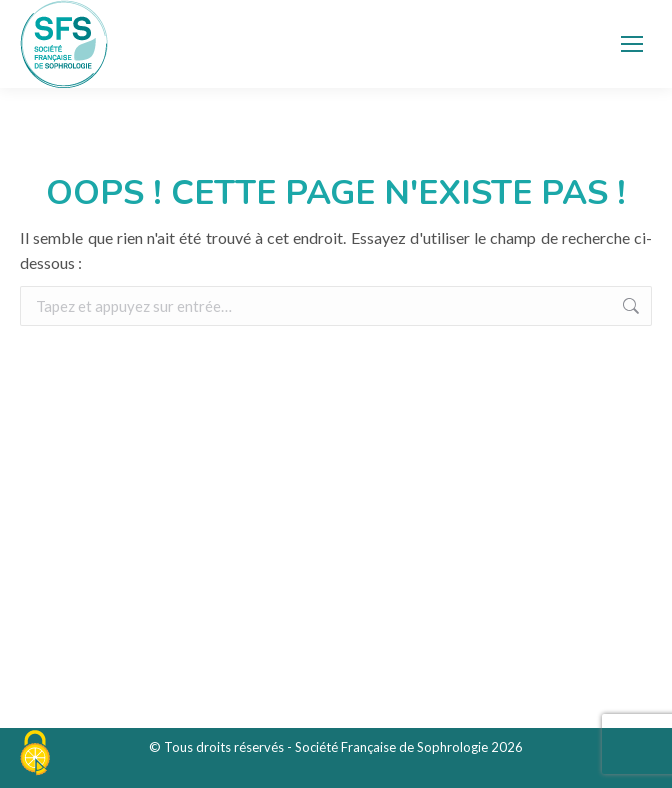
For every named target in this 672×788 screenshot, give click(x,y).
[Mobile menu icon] (632, 44)
